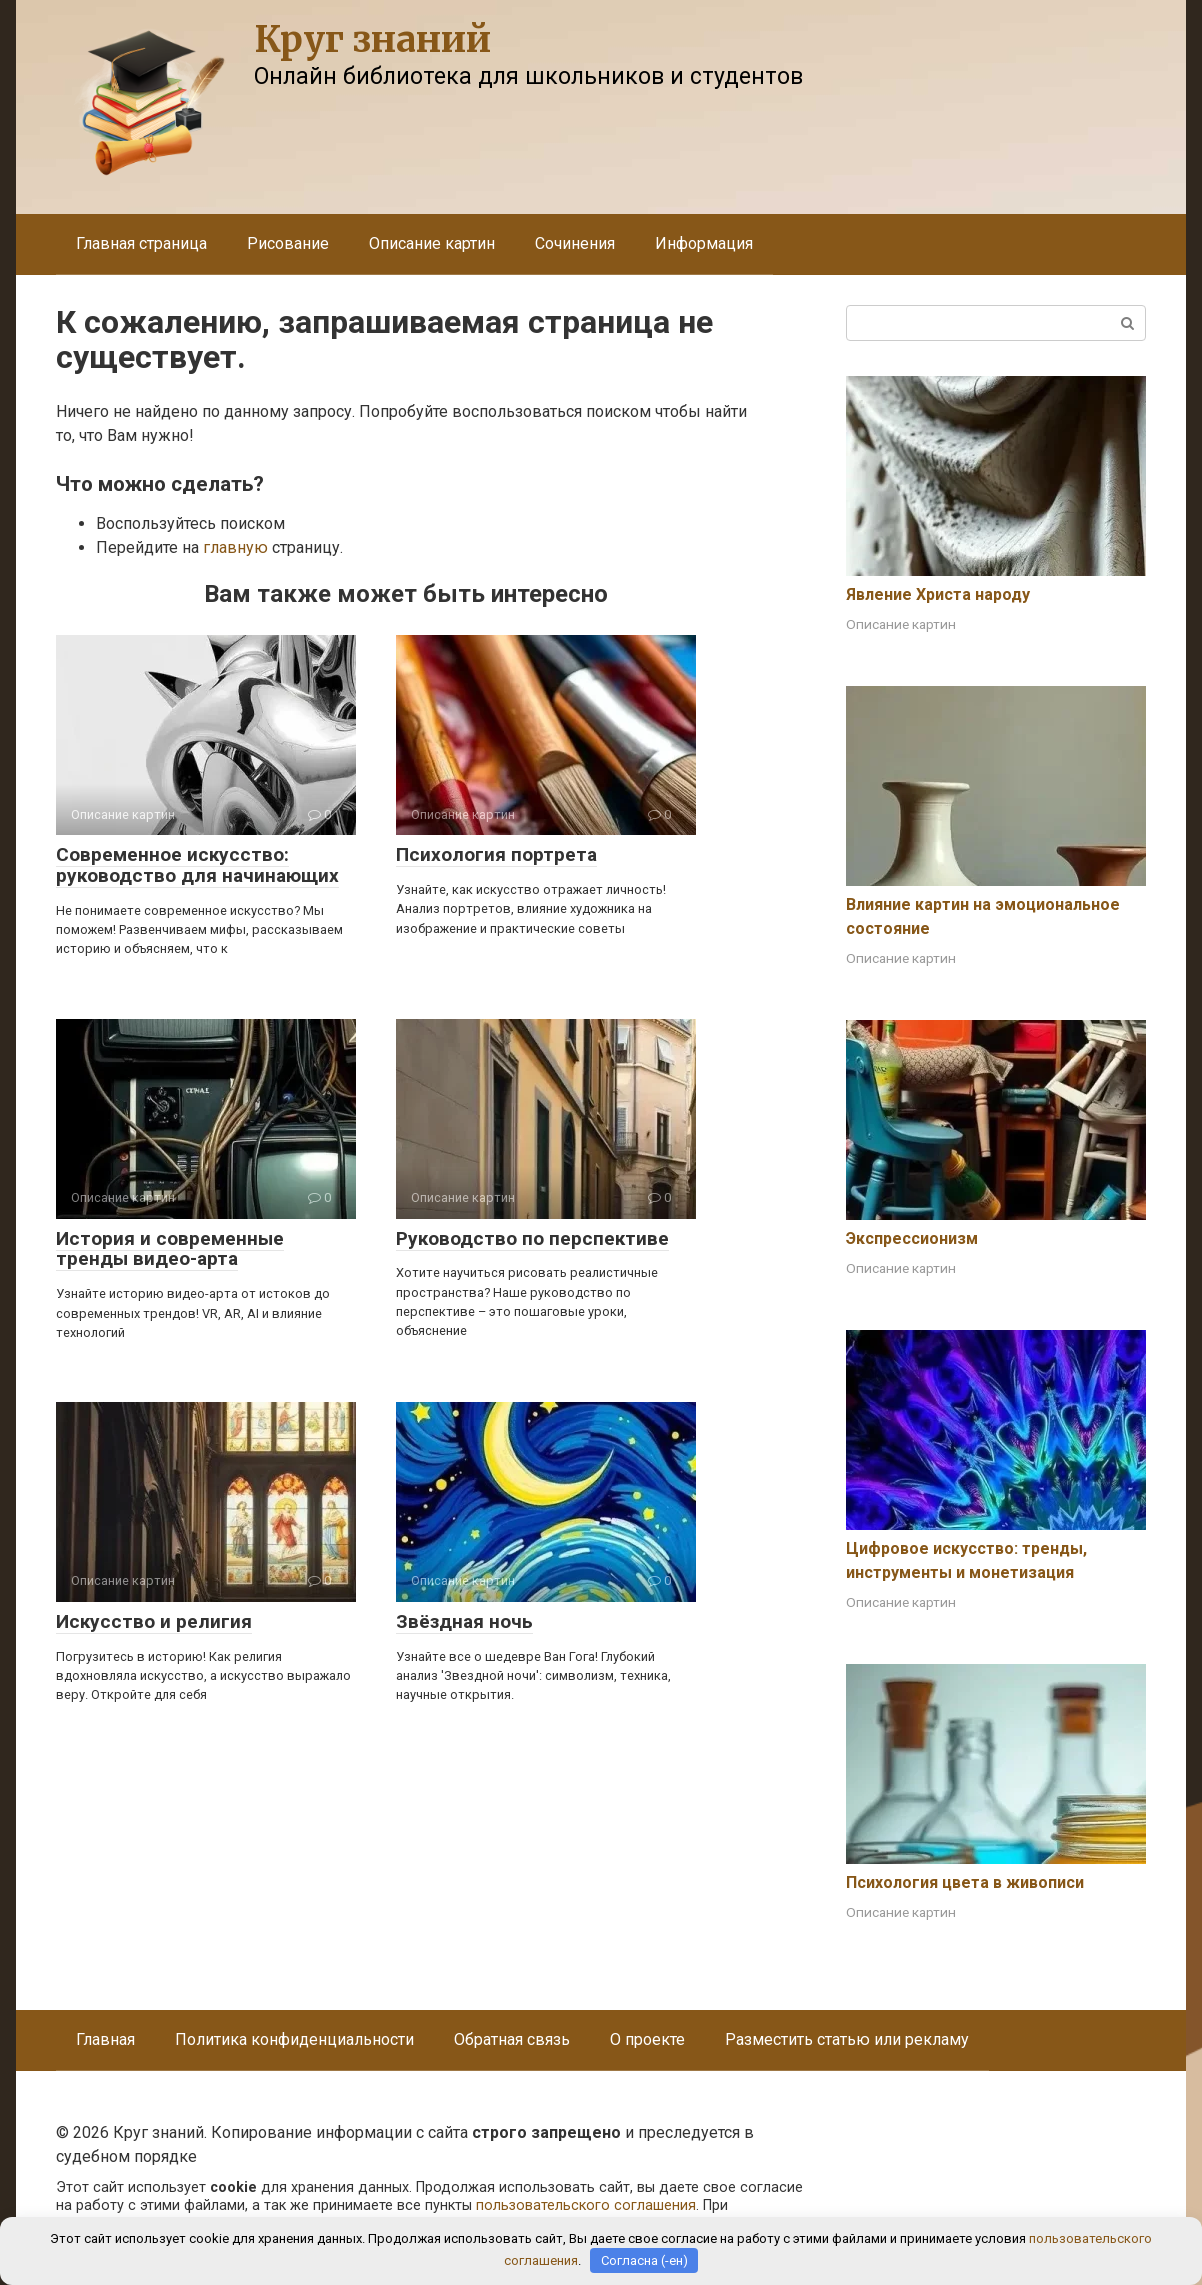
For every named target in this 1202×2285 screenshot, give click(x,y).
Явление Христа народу (938, 594)
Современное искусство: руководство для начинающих (197, 865)
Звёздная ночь (464, 1621)
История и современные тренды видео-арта (170, 1249)
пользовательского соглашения (586, 2205)
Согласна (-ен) (644, 2260)
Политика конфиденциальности (294, 2039)
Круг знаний (372, 39)
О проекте (647, 2039)
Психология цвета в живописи (965, 1882)
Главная (105, 2039)
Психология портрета (496, 854)
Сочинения (575, 243)
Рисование (288, 243)
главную (235, 547)
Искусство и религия (154, 1621)
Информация (704, 243)
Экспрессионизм (912, 1238)
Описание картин (432, 243)
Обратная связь (512, 2039)
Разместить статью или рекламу (847, 2039)
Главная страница (141, 243)
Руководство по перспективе (532, 1238)
